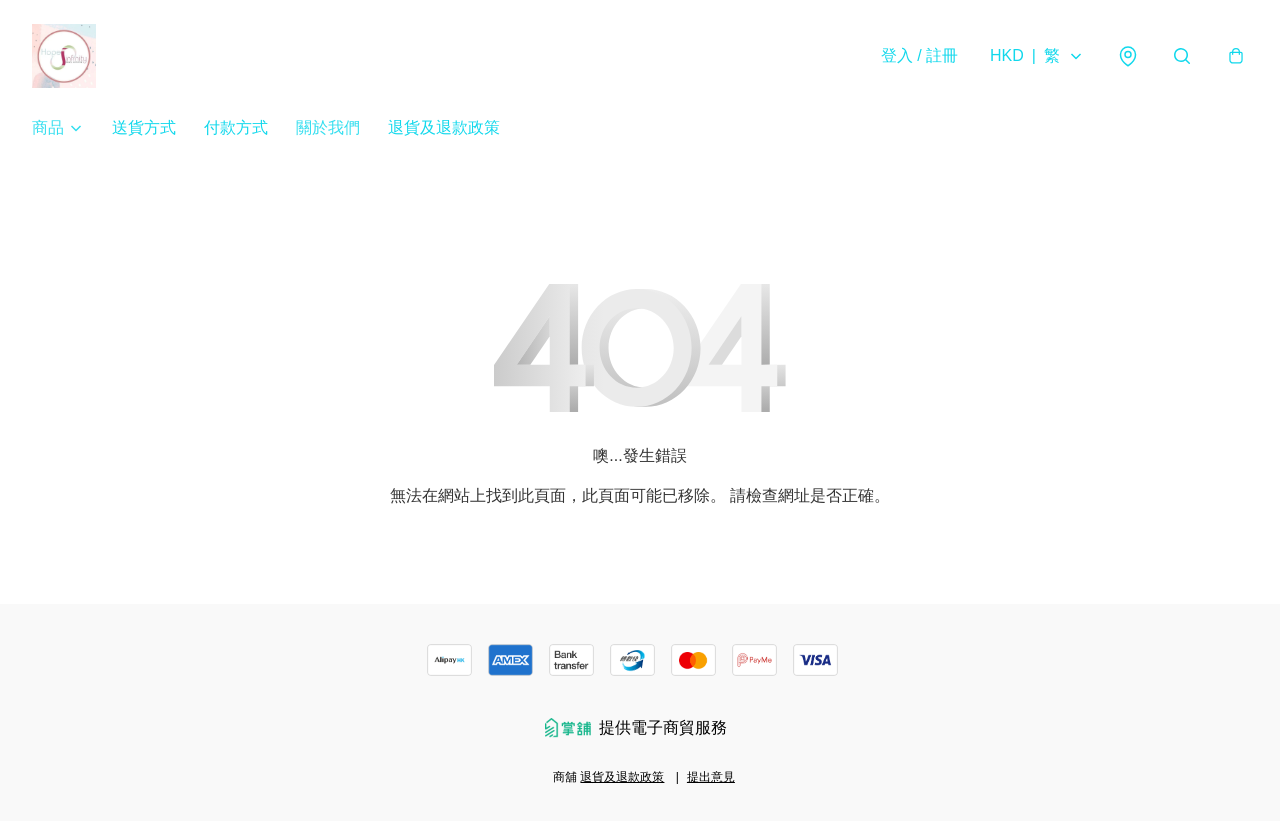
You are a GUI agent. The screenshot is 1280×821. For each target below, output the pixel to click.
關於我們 (328, 127)
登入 (919, 55)
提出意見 (711, 777)
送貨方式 (144, 127)
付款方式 (236, 127)
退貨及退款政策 (444, 127)
